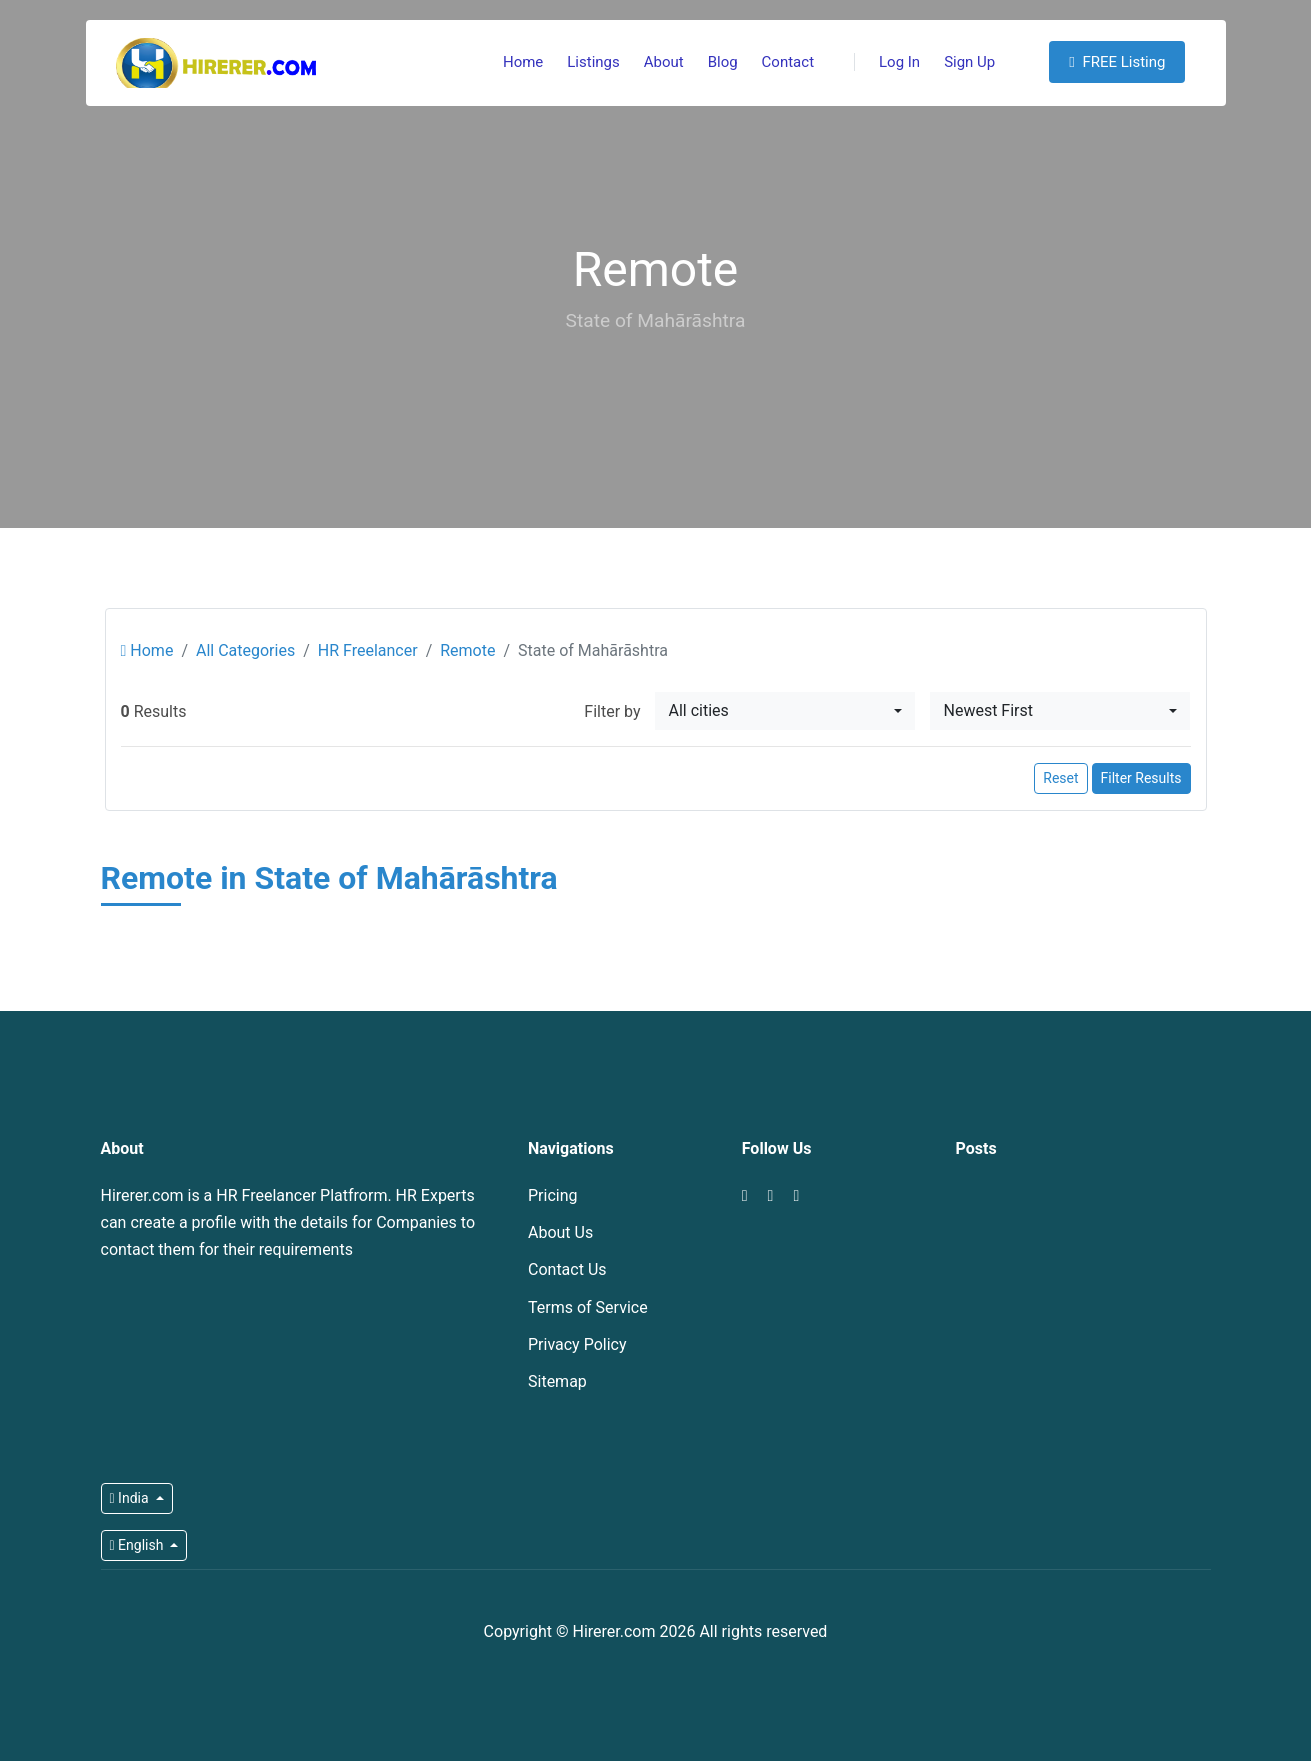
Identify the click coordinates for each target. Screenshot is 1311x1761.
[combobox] (785, 711)
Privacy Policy (577, 1344)
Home (523, 62)
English (138, 1545)
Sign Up (969, 62)
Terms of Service (588, 1307)
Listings (593, 62)
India (131, 1498)
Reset (1060, 778)
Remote (467, 650)
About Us (560, 1232)
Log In (887, 62)
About (664, 62)
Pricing (553, 1195)
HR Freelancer (368, 650)
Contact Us (567, 1269)
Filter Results (1141, 778)
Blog (723, 62)
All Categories (245, 650)
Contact (788, 62)
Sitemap (557, 1381)
